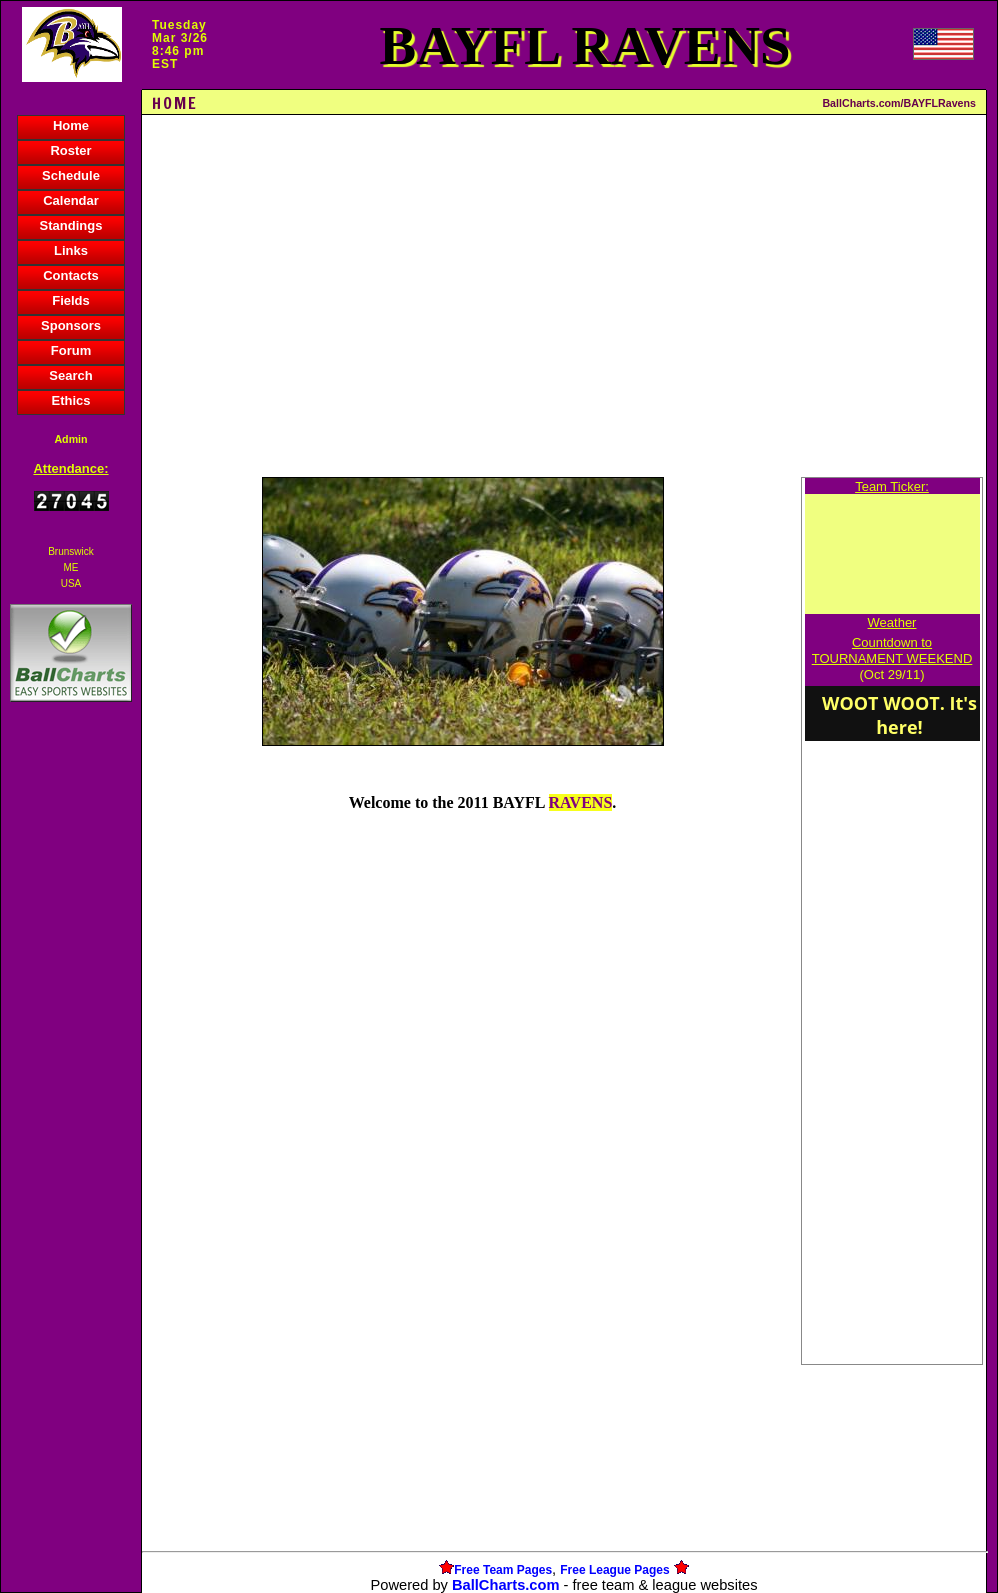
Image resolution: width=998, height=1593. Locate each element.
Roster (70, 150)
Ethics (70, 400)
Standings (71, 225)
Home (71, 125)
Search (70, 375)
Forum (71, 350)
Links (71, 250)
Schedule (71, 175)
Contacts (71, 275)
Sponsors (71, 325)
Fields (71, 300)
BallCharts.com (506, 1585)
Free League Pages (614, 1570)
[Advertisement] (71, 1051)
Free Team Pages (503, 1570)
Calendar (71, 200)
